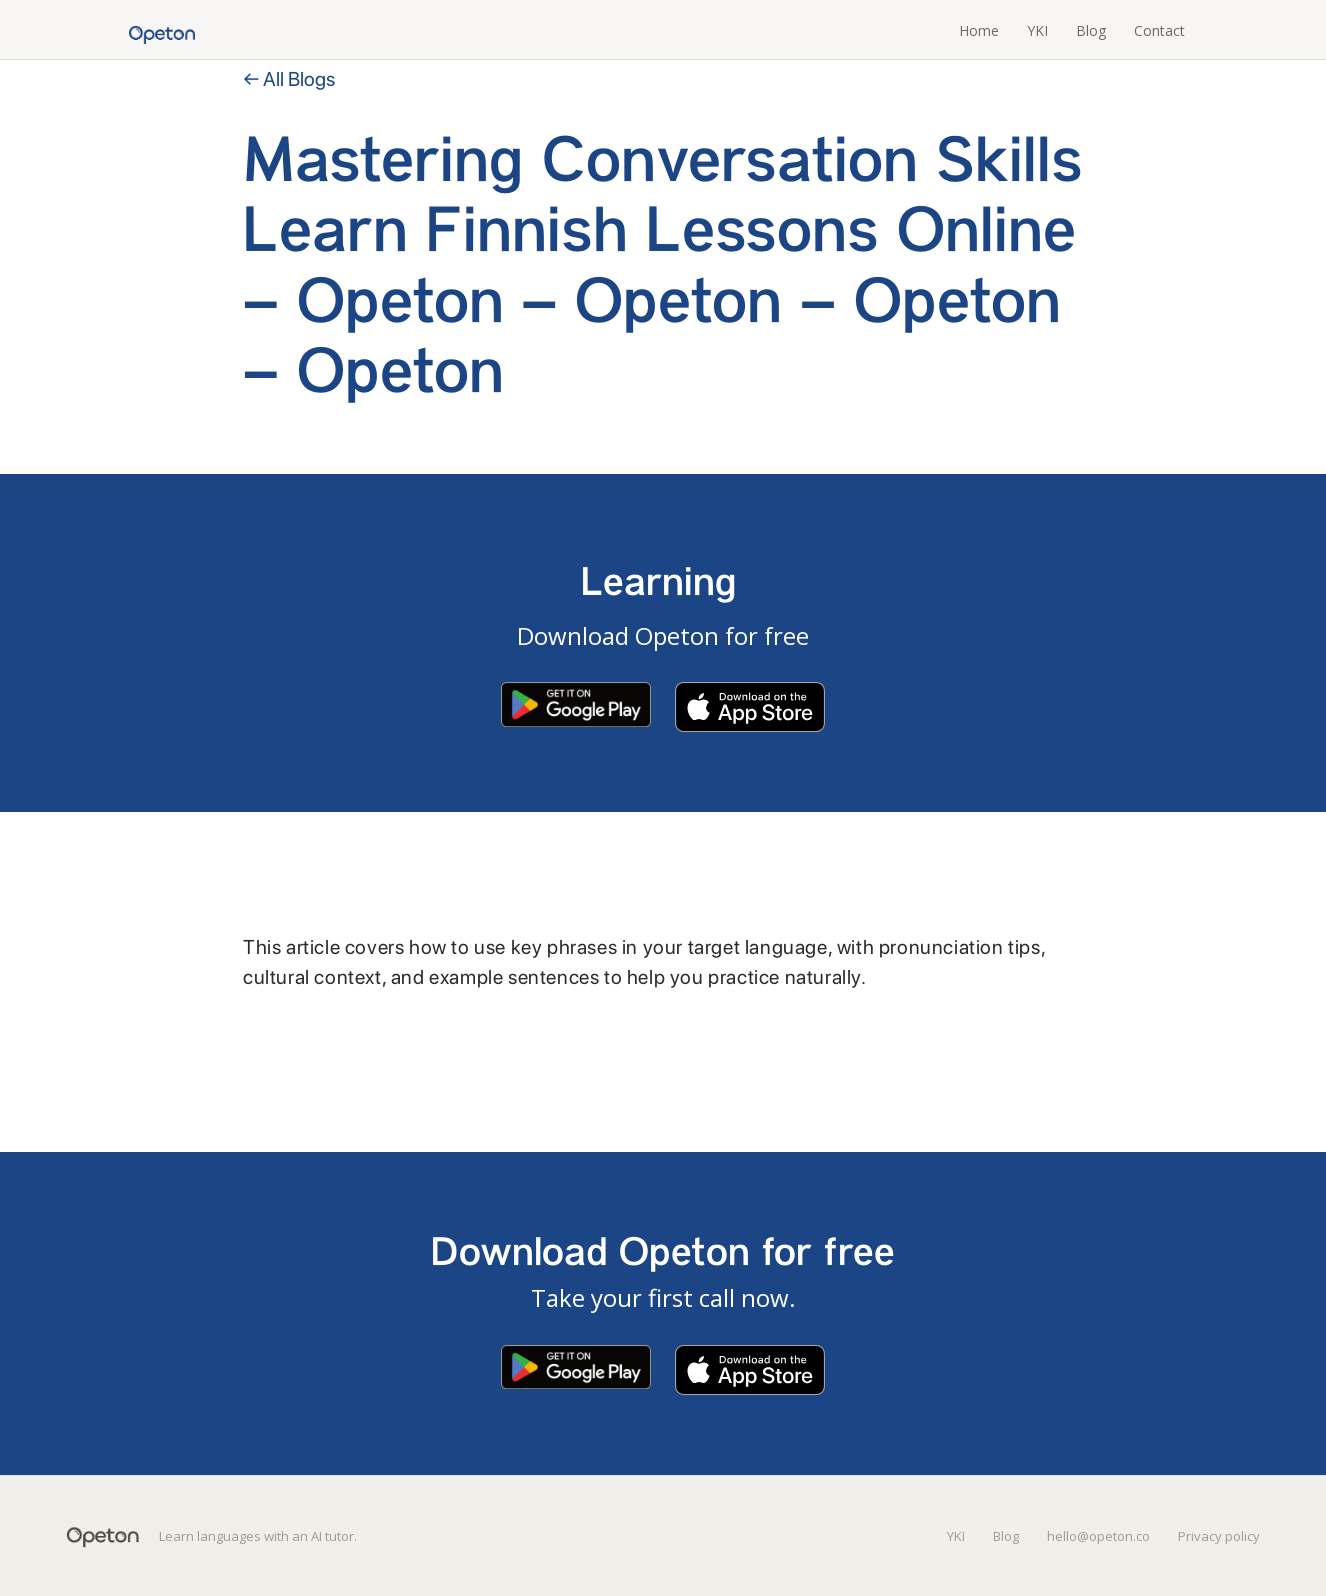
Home (979, 30)
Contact (1159, 30)
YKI (1037, 30)
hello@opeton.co (1098, 1536)
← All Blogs (289, 79)
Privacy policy (1219, 1536)
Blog (1091, 30)
